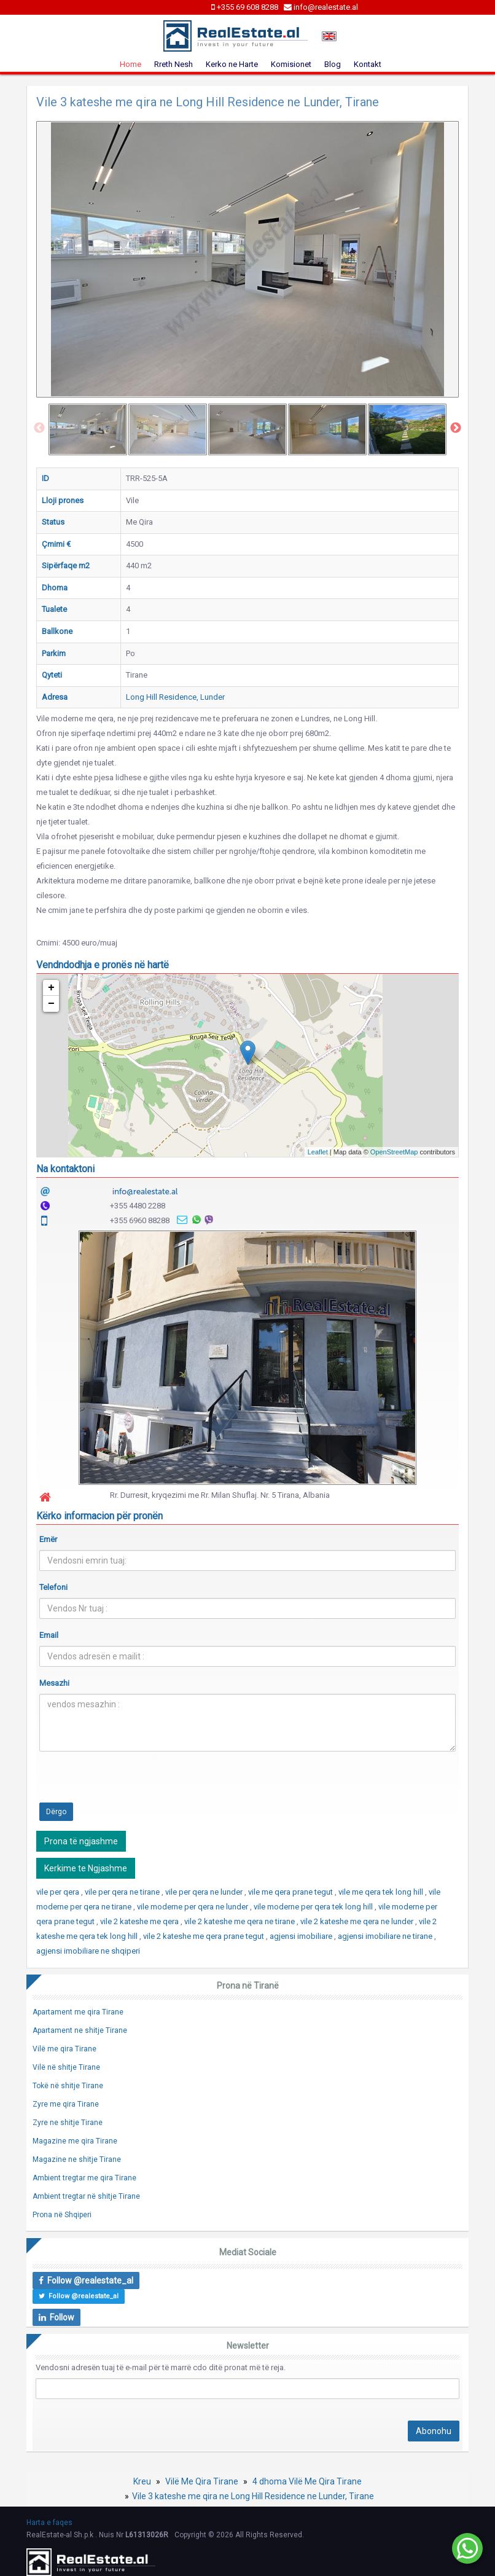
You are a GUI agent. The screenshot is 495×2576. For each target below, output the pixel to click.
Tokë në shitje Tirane (68, 2085)
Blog (332, 64)
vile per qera (58, 1892)
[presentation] (132, 1785)
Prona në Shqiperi (62, 2214)
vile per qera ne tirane (123, 1892)
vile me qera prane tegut (291, 1892)
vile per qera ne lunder (204, 1892)
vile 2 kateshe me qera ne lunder (357, 1921)
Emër (48, 1539)
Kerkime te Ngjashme (85, 1868)
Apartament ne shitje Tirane (80, 2030)
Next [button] (456, 428)
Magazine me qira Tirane (75, 2141)
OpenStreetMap (394, 1152)
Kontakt (367, 64)
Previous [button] (39, 428)
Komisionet (291, 64)
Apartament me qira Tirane (78, 2012)
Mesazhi (54, 1683)
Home (130, 64)
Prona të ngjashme (81, 1841)
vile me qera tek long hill (381, 1892)
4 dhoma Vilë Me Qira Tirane (307, 2481)
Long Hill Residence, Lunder (175, 697)
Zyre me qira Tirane (66, 2104)
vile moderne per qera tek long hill (314, 1906)
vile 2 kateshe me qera (140, 1921)
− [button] (51, 1003)
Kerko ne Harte (232, 64)
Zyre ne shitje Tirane (68, 2122)
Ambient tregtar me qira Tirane (84, 2178)
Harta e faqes (49, 2522)
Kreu (142, 2481)
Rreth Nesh (173, 64)
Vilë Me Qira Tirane (201, 2481)
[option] (88, 429)
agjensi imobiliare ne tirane (386, 1936)
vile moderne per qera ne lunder (193, 1906)
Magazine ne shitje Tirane (77, 2159)
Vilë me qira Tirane (64, 2049)
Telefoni (53, 1587)
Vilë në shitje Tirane (66, 2067)
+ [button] (51, 988)
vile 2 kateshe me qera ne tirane (240, 1921)
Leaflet (318, 1152)
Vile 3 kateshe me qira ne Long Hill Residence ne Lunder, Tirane (253, 2496)
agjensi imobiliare (302, 1936)
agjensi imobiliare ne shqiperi (88, 1950)
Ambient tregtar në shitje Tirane (86, 2196)
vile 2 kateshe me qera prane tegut (204, 1936)
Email (48, 1635)
